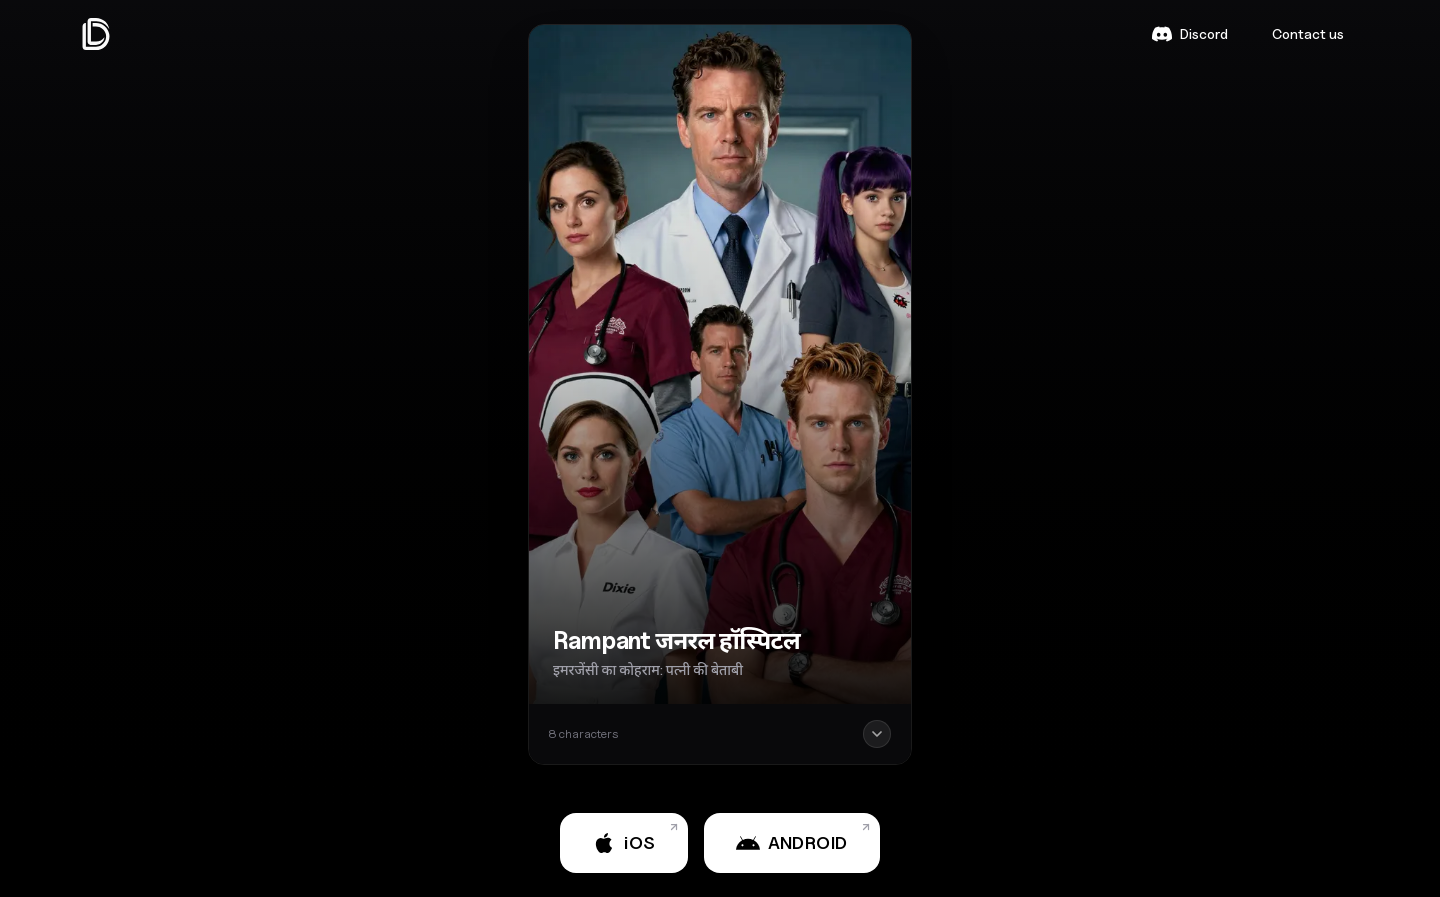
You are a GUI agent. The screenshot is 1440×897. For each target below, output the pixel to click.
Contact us (1308, 33)
